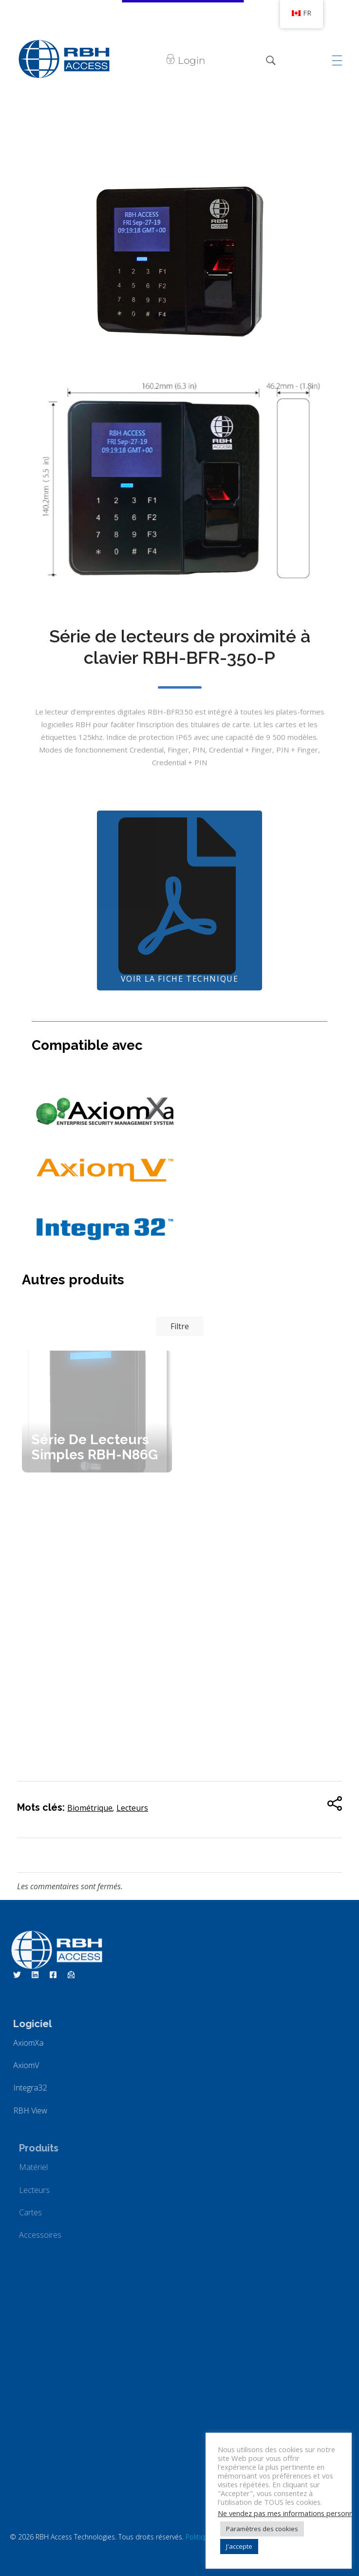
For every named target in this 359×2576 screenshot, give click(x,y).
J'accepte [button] (239, 2546)
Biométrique (90, 1807)
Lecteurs (132, 1807)
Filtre (179, 1326)
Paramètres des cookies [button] (262, 2528)
